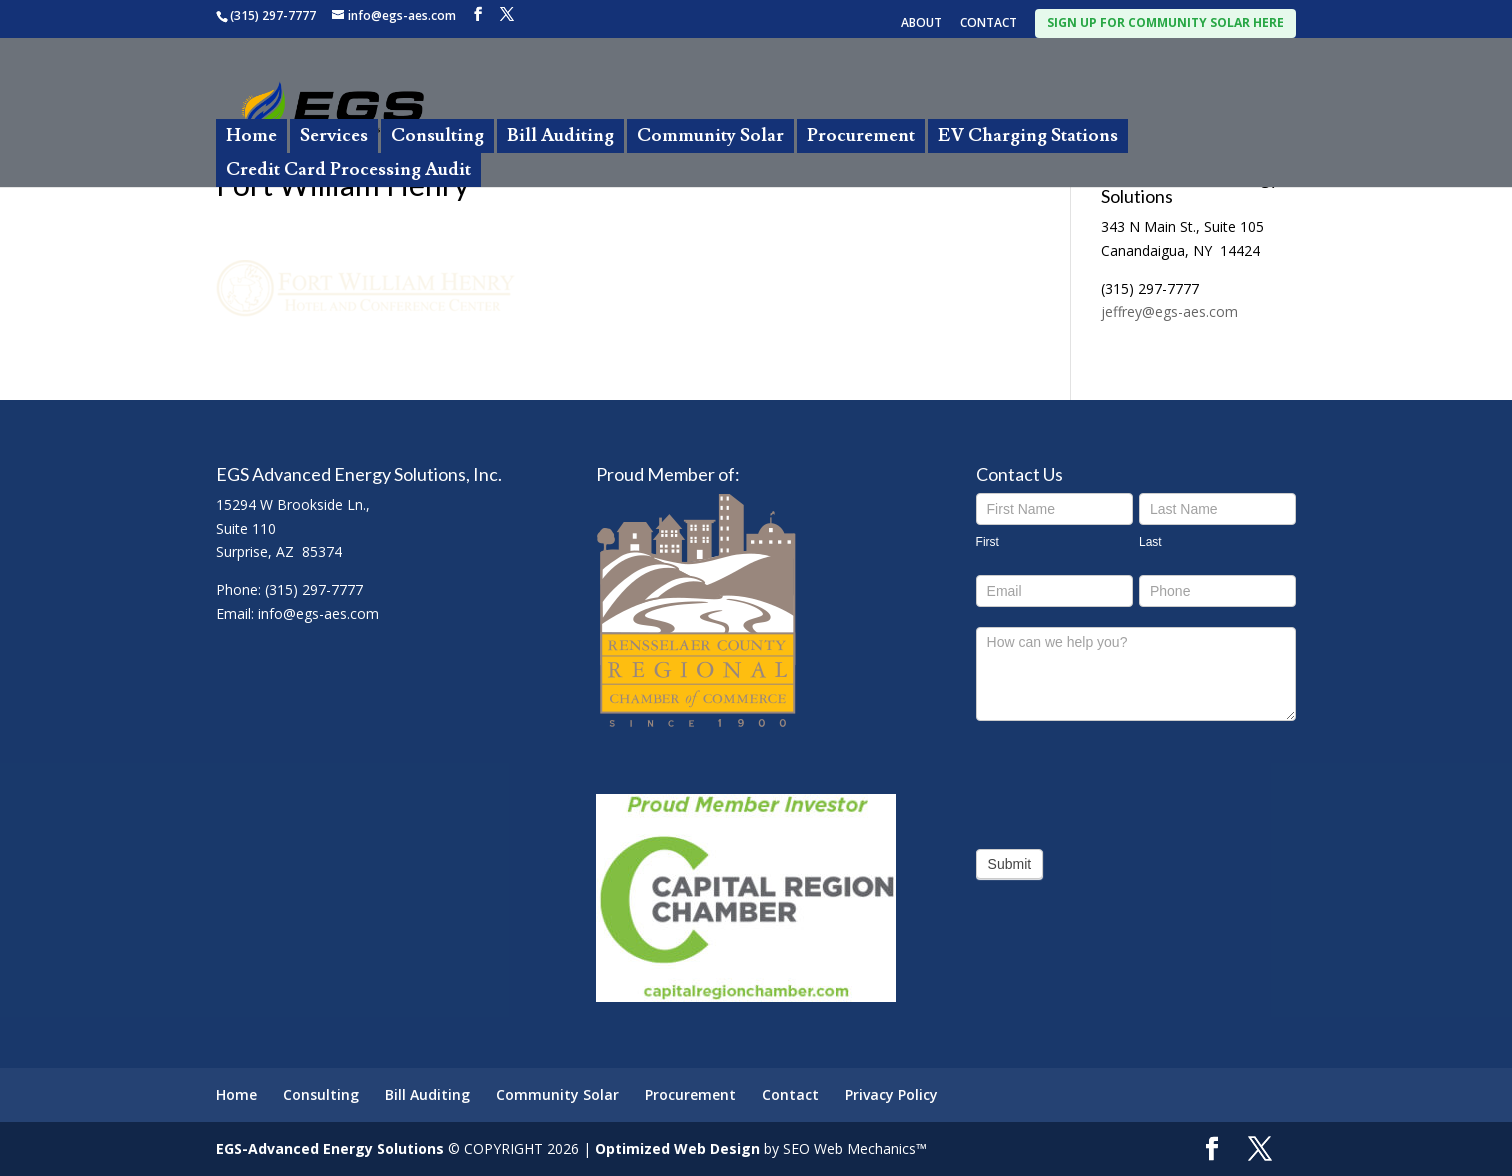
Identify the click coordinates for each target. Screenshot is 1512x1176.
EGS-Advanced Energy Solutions (330, 1148)
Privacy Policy (891, 1094)
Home (251, 135)
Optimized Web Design (677, 1148)
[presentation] (1128, 780)
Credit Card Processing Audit (348, 169)
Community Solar (710, 135)
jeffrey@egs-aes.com (1169, 311)
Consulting (437, 135)
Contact (790, 1094)
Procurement (861, 135)
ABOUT (921, 24)
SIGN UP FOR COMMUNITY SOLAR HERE (1165, 22)
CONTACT (988, 24)
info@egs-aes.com (318, 613)
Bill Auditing (560, 135)
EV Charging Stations (1028, 135)
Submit (1010, 864)
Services (334, 135)
